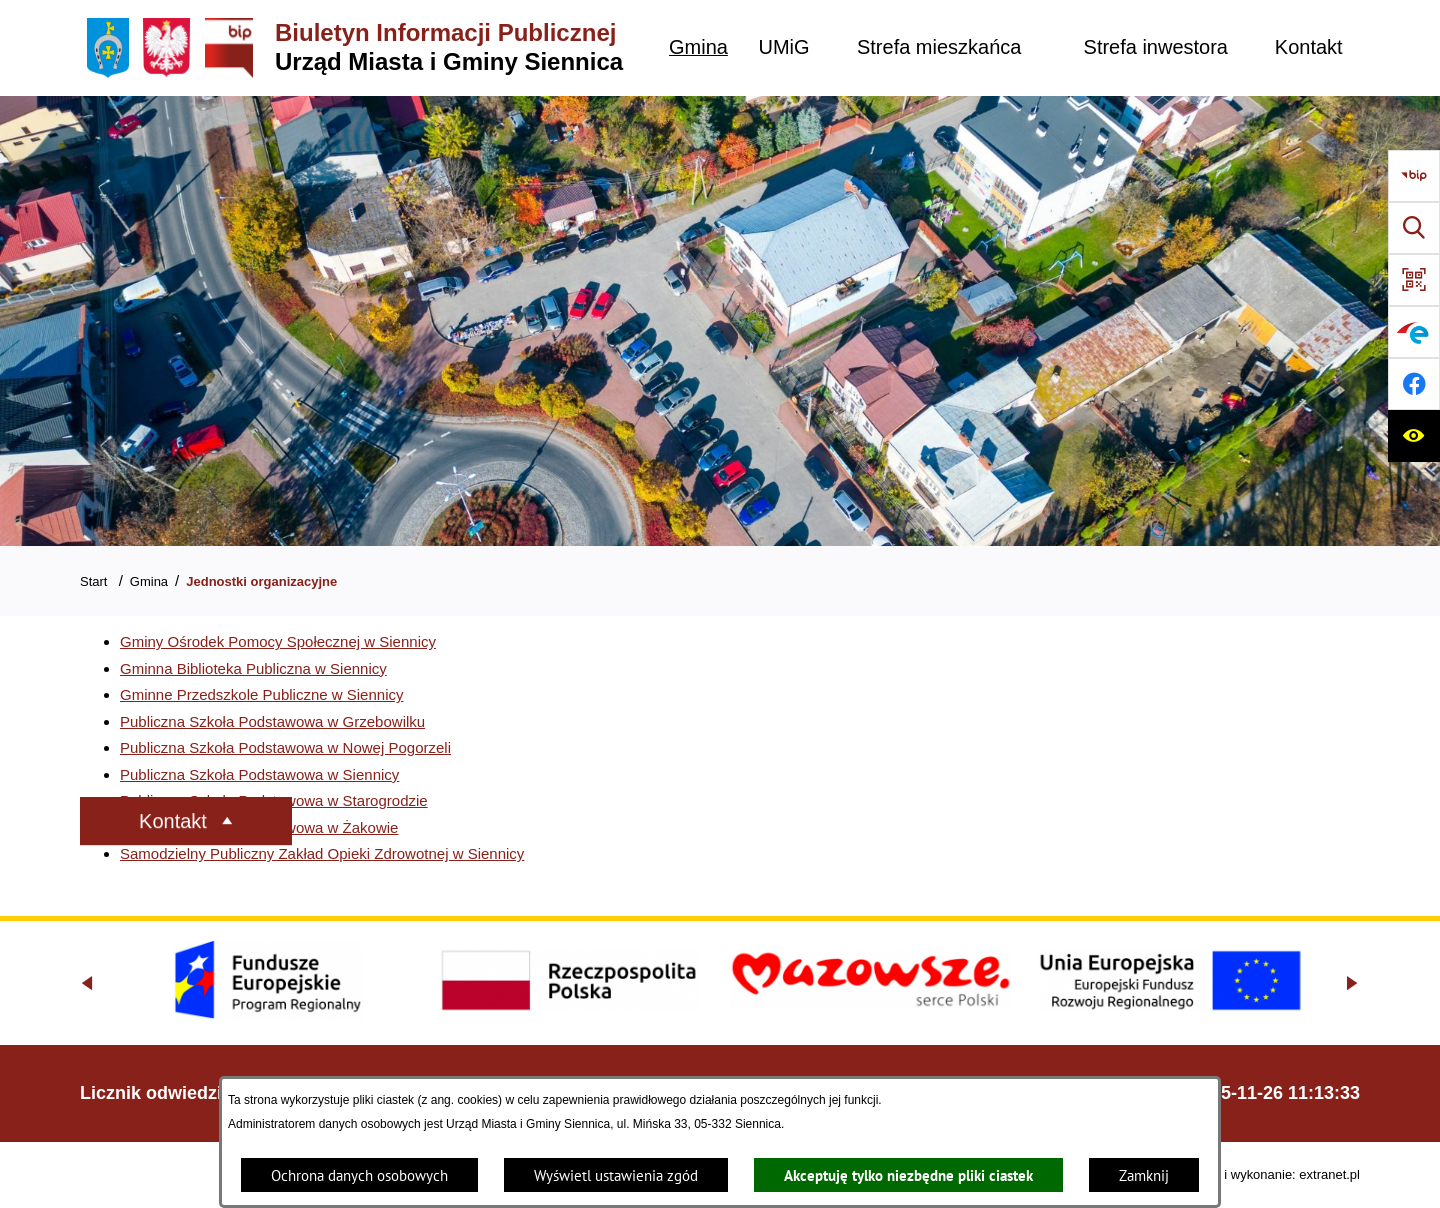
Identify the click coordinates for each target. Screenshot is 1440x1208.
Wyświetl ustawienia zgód (616, 1175)
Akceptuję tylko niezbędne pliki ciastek (908, 1175)
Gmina (149, 581)
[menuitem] (698, 47)
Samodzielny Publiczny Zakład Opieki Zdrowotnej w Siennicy (322, 853)
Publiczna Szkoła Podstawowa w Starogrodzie (274, 800)
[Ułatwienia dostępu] (1414, 436)
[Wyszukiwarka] (1414, 228)
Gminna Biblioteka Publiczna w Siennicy (253, 668)
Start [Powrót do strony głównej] (93, 581)
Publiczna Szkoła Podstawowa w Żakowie (259, 827)
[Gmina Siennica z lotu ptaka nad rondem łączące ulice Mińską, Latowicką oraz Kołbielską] (720, 321)
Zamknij (1144, 1175)
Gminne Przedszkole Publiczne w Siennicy (261, 694)
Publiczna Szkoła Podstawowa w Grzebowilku (272, 721)
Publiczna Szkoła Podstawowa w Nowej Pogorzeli (285, 747)
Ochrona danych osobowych (359, 1175)
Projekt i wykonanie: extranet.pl (1270, 1174)
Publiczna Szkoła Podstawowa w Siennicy (259, 774)
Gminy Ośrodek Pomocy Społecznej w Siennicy (278, 641)
